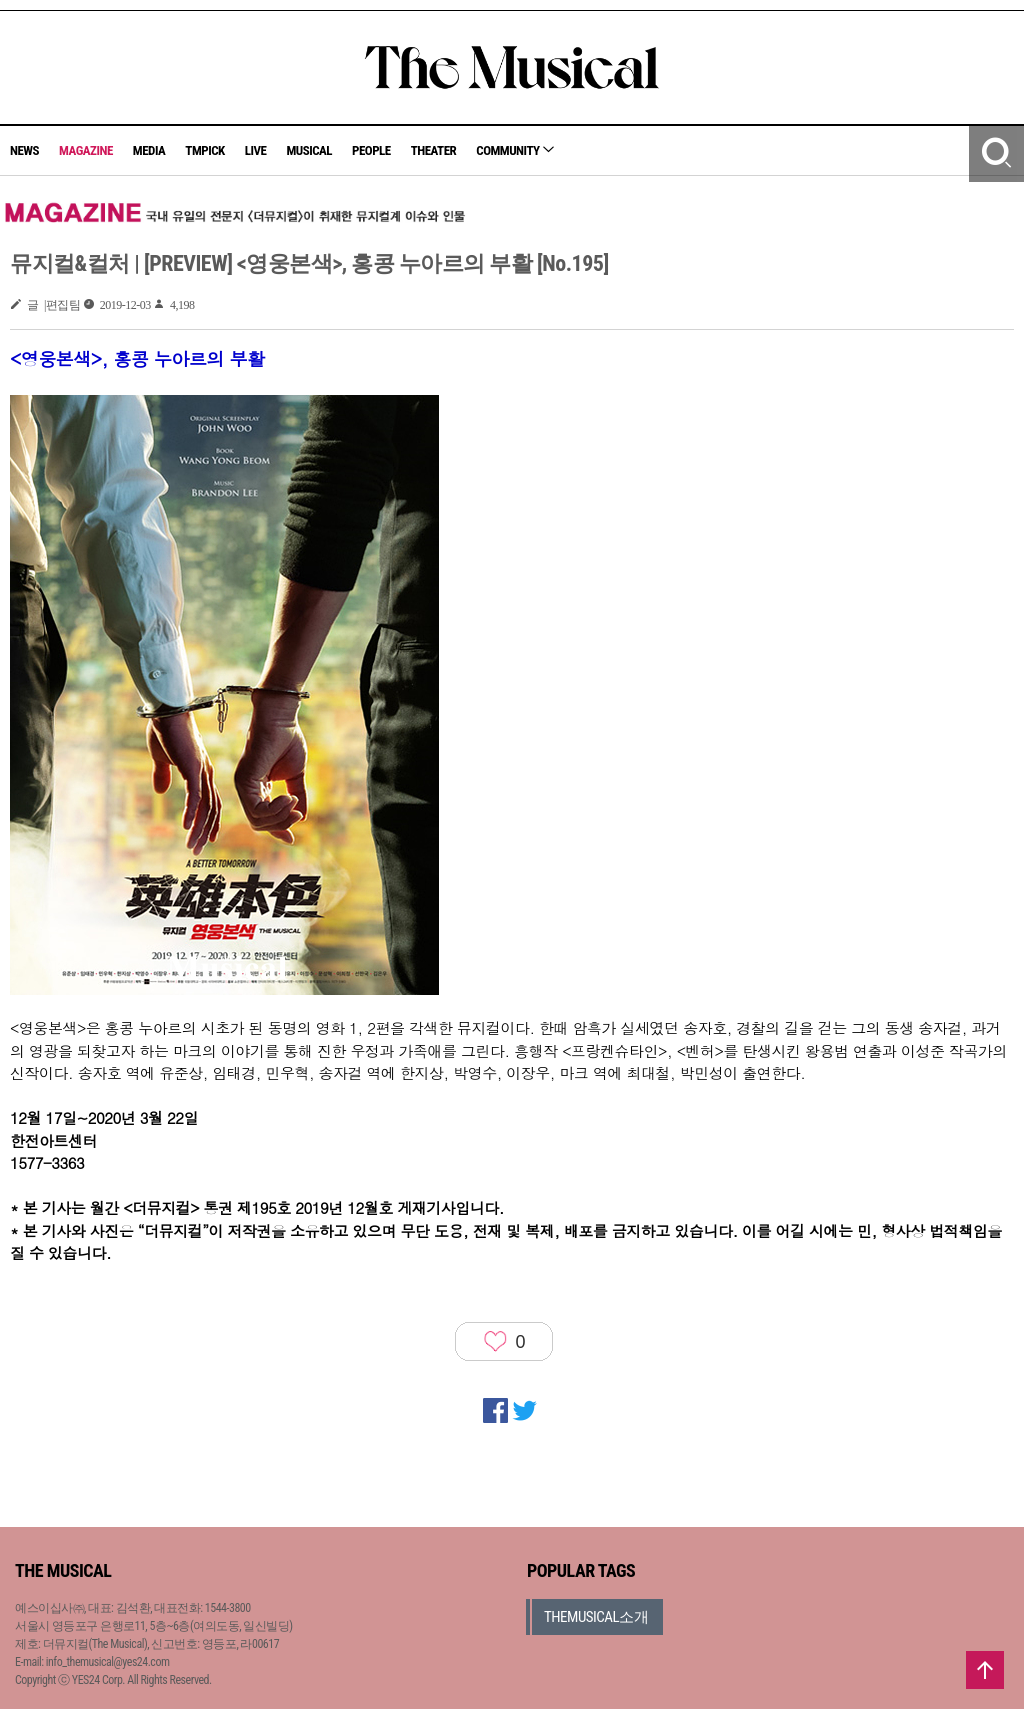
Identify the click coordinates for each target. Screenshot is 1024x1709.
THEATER (434, 150)
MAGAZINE (86, 150)
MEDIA (149, 150)
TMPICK (204, 150)
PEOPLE (371, 150)
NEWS (24, 150)
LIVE (256, 150)
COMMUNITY (515, 150)
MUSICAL (309, 150)
